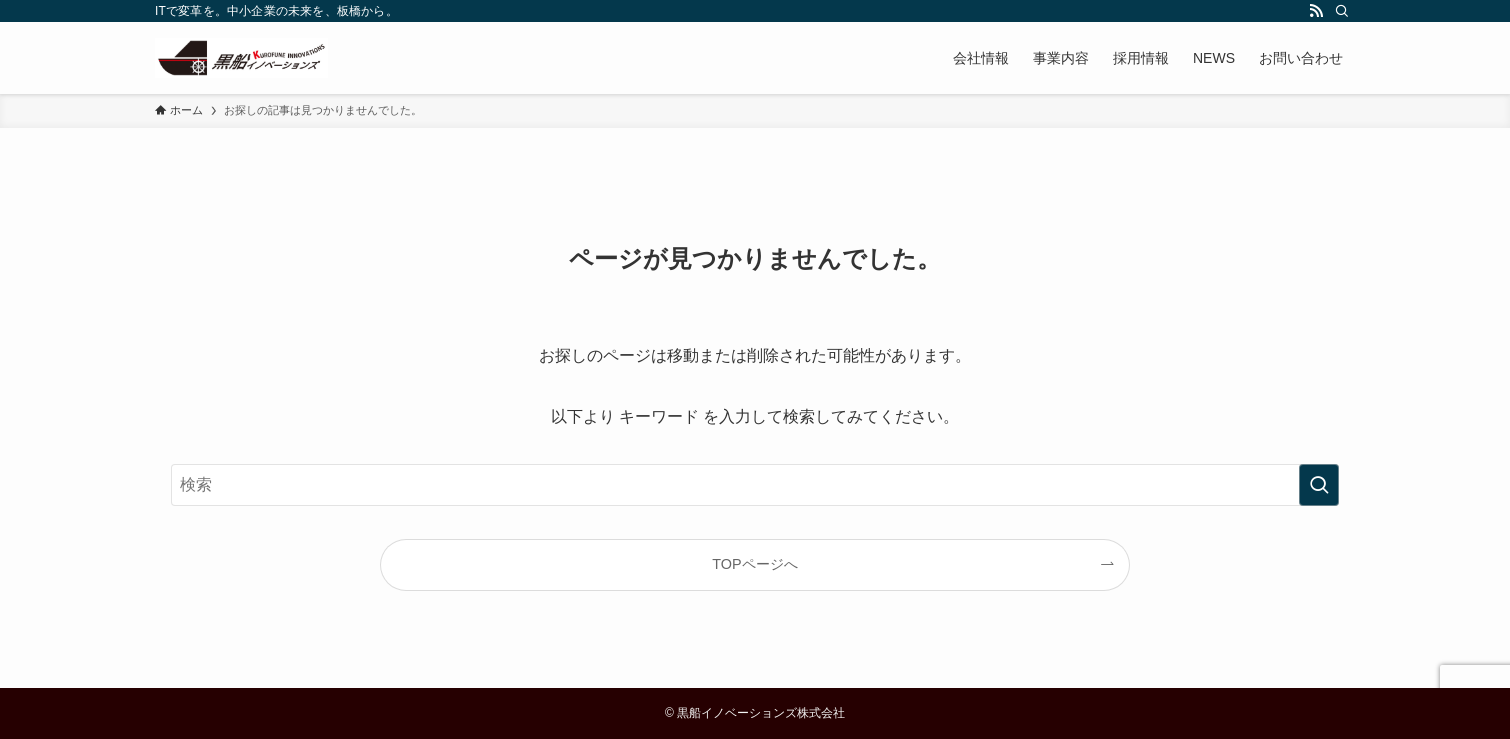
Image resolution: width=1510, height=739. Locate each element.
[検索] (1342, 11)
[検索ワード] (755, 485)
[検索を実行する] (1319, 485)
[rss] (1316, 11)
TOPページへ (754, 564)
